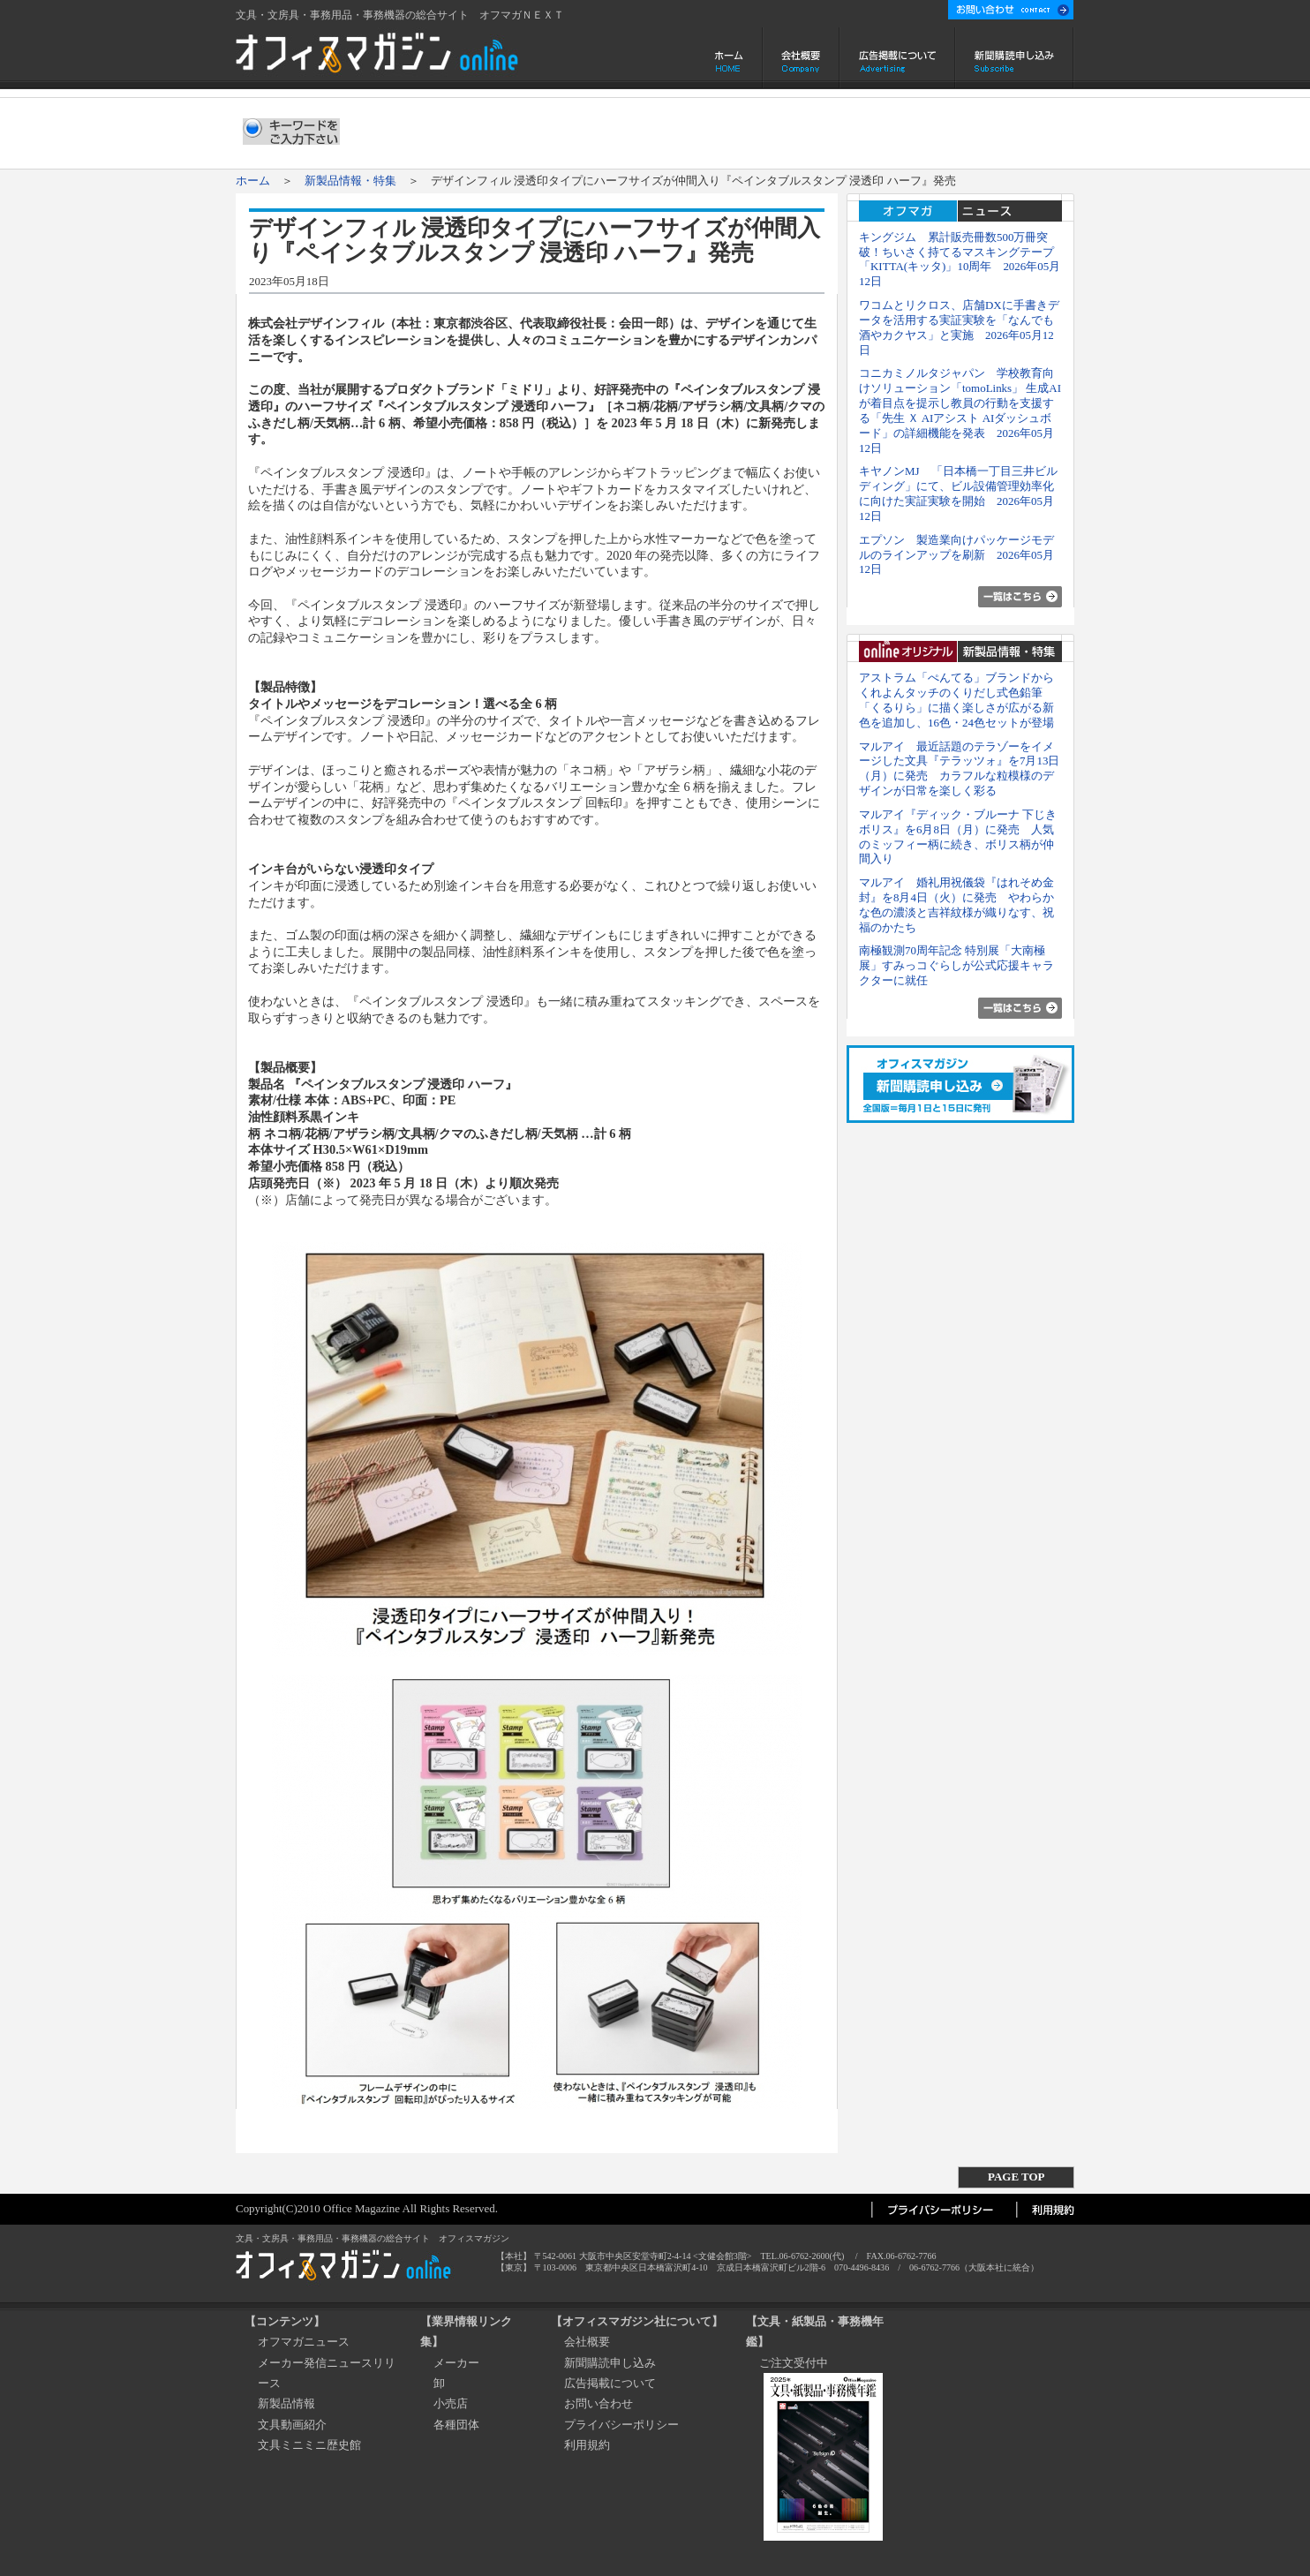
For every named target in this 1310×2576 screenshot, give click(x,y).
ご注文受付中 (793, 2362)
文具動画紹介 (292, 2424)
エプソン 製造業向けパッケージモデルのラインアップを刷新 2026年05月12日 (956, 554)
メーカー (456, 2362)
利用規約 (587, 2445)
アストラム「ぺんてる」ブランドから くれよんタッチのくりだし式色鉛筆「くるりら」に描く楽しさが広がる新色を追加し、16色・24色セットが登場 (962, 699)
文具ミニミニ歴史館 (309, 2445)
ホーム (730, 58)
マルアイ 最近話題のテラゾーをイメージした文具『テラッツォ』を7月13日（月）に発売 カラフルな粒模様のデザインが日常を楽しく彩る (959, 768)
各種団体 (456, 2424)
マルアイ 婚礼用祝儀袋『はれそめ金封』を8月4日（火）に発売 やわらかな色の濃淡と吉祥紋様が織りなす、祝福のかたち (956, 904)
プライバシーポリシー (621, 2424)
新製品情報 (286, 2403)
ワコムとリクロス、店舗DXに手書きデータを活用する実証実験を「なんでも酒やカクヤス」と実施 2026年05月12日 (959, 327)
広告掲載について (897, 58)
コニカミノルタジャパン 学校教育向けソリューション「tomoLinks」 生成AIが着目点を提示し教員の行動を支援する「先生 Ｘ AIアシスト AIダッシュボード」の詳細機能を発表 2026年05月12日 (960, 410)
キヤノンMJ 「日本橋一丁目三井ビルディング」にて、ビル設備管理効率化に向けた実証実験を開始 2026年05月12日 (958, 493)
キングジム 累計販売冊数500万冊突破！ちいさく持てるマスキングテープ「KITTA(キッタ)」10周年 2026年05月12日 (959, 259)
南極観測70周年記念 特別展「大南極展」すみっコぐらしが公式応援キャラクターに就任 (956, 965)
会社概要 (801, 58)
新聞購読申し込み (1014, 58)
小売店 (450, 2403)
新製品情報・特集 (350, 180)
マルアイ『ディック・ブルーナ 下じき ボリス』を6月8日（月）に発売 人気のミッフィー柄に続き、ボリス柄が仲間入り (958, 836)
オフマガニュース (304, 2341)
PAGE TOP (1016, 2176)
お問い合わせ (598, 2403)
